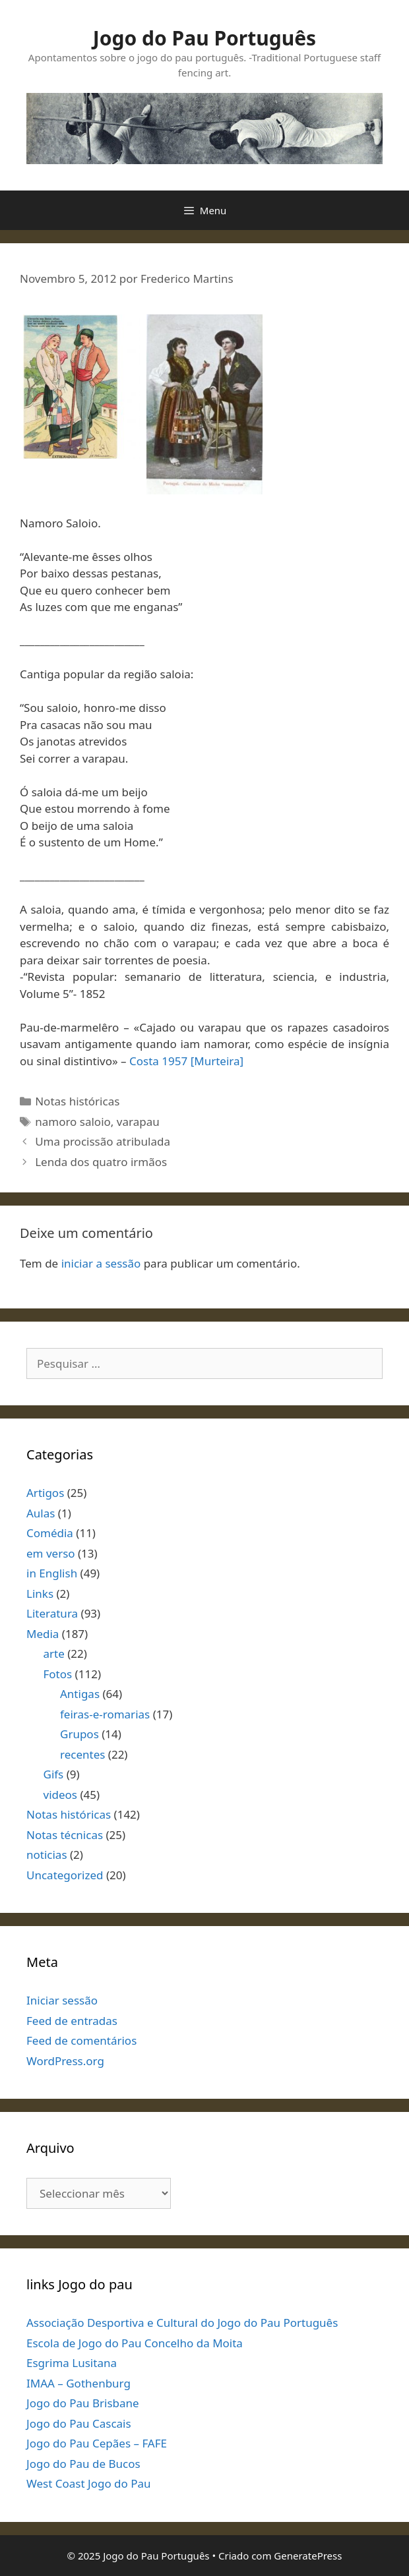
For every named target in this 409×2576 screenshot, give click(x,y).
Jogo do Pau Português (204, 37)
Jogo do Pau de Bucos (83, 2463)
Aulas (40, 1513)
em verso (50, 1553)
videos (61, 1794)
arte (54, 1653)
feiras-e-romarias (105, 1714)
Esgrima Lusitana (71, 2362)
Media (42, 1633)
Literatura (52, 1613)
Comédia (49, 1532)
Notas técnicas (64, 1834)
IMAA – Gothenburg (78, 2383)
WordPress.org (65, 2060)
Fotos (58, 1674)
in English (51, 1573)
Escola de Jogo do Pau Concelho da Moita (134, 2343)
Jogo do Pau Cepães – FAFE (96, 2443)
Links (39, 1593)
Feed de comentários (81, 2040)
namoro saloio (73, 1121)
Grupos (79, 1734)
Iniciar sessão (62, 2000)
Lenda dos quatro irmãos (101, 1161)
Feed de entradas (71, 2020)
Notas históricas (77, 1101)
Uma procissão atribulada (102, 1141)
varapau (138, 1121)
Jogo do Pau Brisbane (82, 2403)
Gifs (54, 1774)
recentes (82, 1754)
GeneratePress (308, 2555)
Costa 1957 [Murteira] (186, 1060)
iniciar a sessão (101, 1263)
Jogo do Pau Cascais (78, 2423)
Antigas (80, 1693)
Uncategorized (65, 1875)
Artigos (45, 1492)
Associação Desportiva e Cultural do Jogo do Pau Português (182, 2322)
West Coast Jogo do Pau (88, 2483)
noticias (46, 1854)
